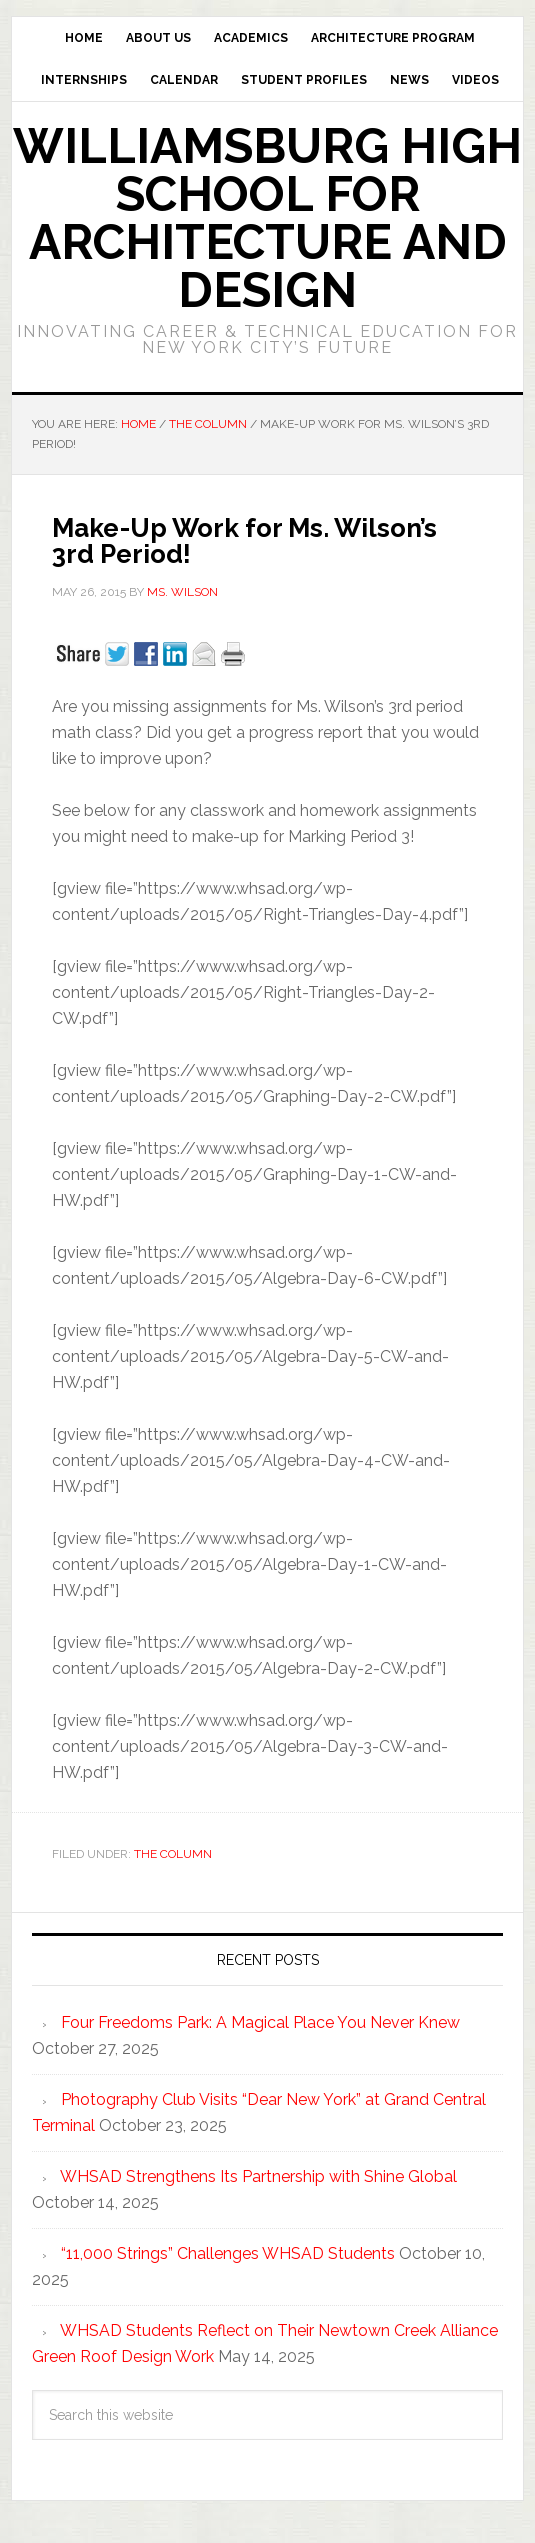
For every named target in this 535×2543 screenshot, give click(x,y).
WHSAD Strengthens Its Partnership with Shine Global (258, 2176)
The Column (173, 1854)
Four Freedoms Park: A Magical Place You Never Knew (260, 2022)
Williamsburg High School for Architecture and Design (267, 218)
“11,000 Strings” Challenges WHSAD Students (228, 2253)
